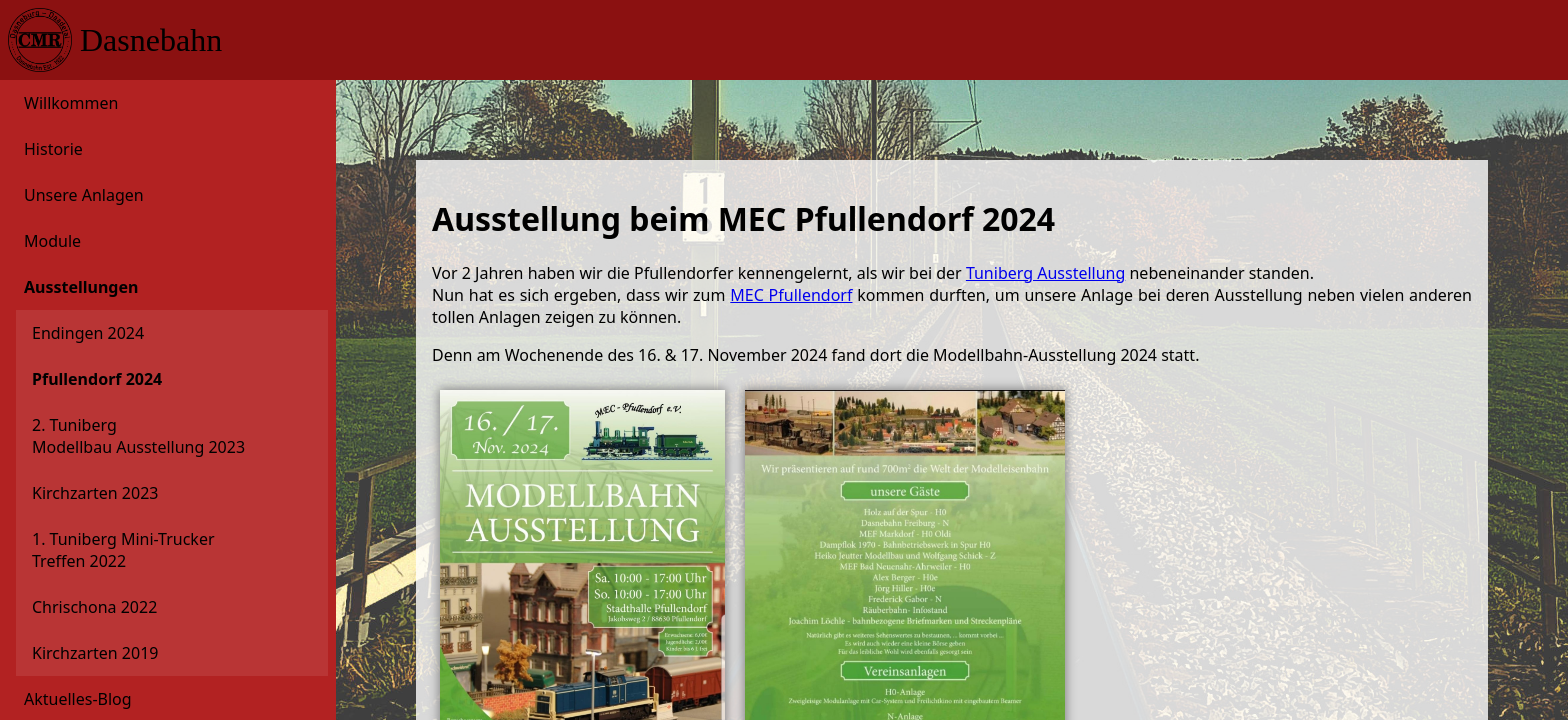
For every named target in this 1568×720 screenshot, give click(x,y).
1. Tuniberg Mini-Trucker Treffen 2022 (123, 550)
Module (52, 241)
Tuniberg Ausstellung (1045, 273)
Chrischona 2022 (94, 607)
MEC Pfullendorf (791, 295)
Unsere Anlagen (84, 195)
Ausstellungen (81, 287)
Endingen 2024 (88, 333)
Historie (53, 149)
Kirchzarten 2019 (95, 653)
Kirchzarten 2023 (95, 493)
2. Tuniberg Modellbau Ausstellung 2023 (138, 436)
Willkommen (71, 103)
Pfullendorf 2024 (97, 379)
